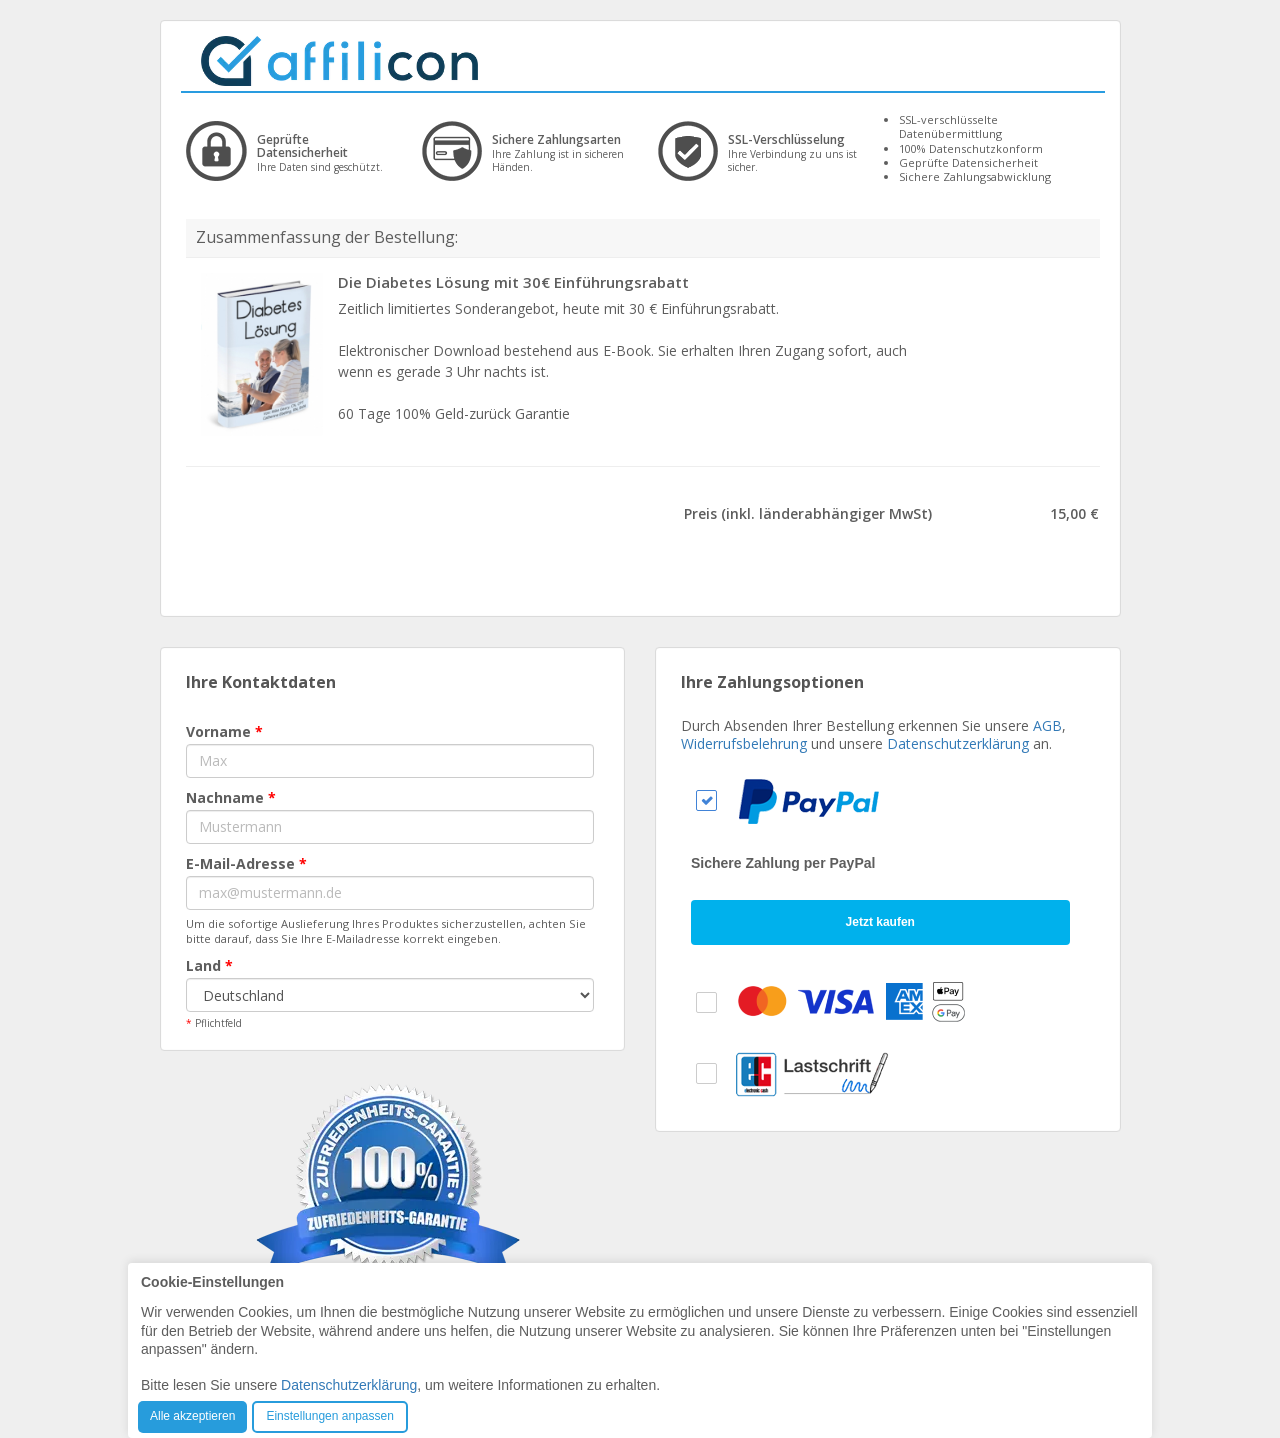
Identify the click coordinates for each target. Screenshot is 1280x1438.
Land (209, 965)
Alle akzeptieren (192, 1416)
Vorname (224, 731)
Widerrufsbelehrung (744, 743)
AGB (1047, 725)
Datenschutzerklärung (958, 743)
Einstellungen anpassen (329, 1416)
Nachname (231, 797)
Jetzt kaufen (880, 922)
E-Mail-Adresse (246, 863)
